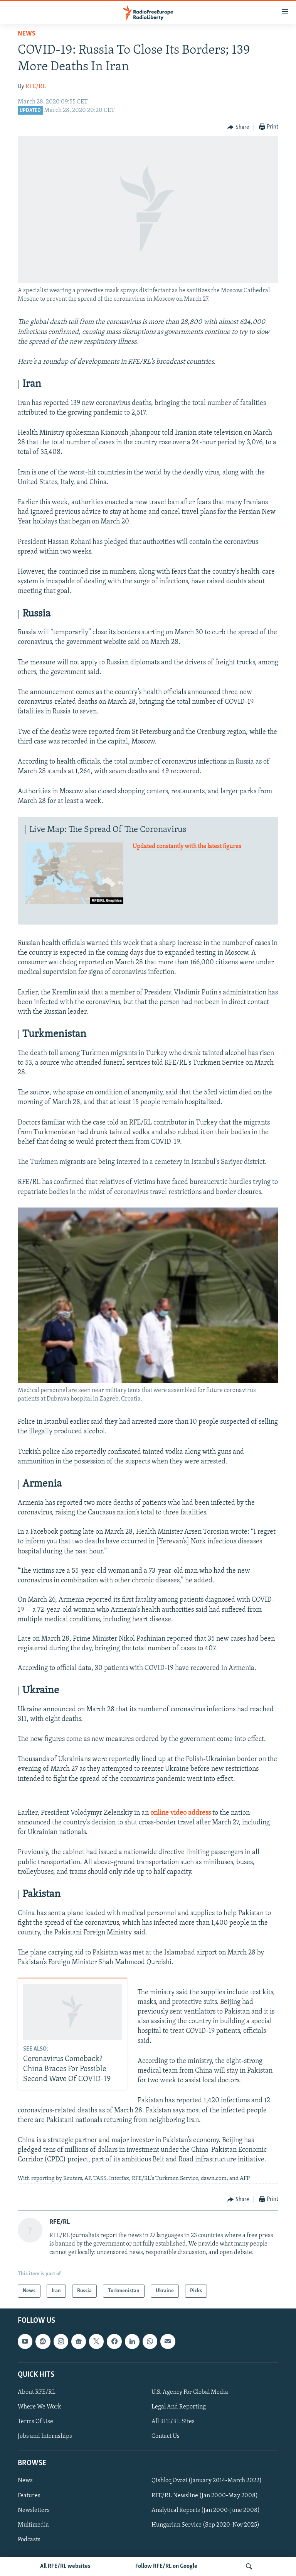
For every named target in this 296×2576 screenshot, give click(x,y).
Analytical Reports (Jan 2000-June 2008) (205, 2510)
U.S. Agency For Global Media (189, 2392)
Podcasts (29, 2540)
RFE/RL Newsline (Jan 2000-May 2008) (204, 2496)
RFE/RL (35, 86)
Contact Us (165, 2437)
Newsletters (34, 2510)
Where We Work (39, 2407)
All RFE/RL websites (65, 2566)
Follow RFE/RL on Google (166, 2566)
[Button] (238, 127)
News (26, 33)
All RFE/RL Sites (173, 2422)
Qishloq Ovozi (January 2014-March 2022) (206, 2481)
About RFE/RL (37, 2392)
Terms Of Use (35, 2422)
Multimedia (33, 2525)
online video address (181, 1813)
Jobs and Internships (45, 2437)
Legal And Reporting (178, 2407)
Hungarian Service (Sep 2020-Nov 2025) (205, 2525)
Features (29, 2496)
